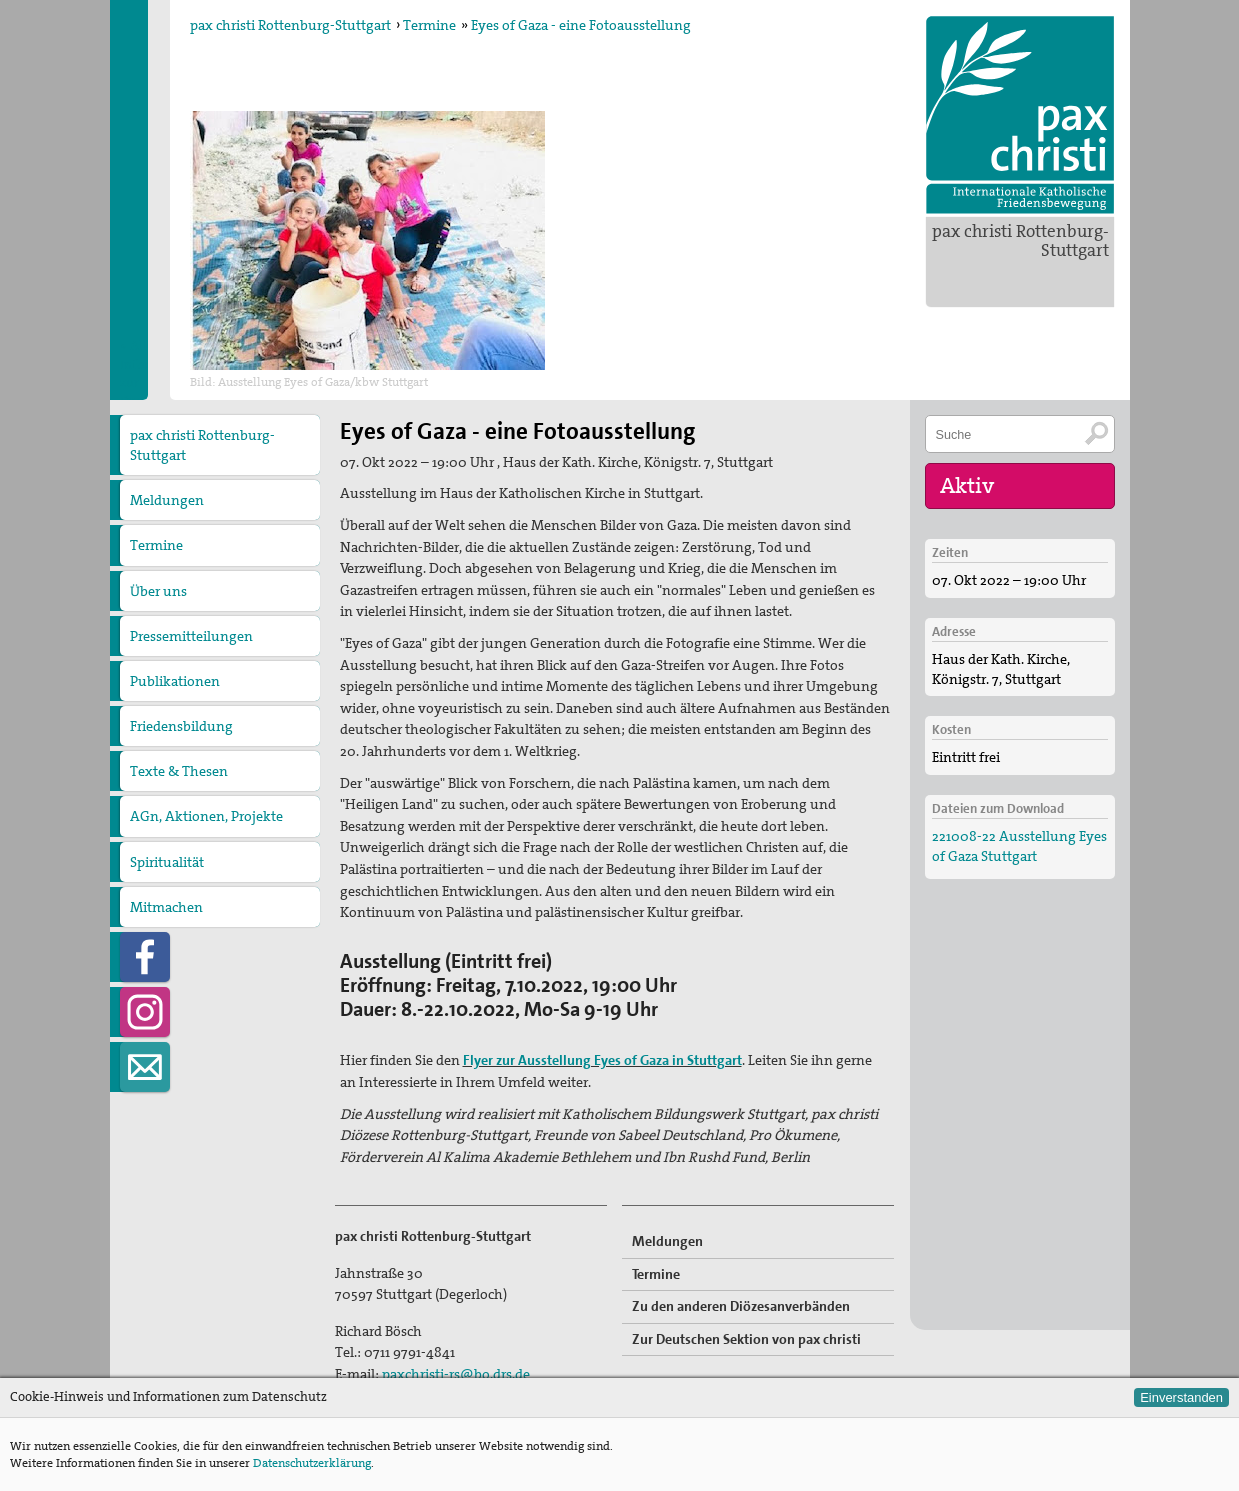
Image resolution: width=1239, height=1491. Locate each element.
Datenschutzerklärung (312, 1463)
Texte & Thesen (179, 771)
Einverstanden (1181, 1397)
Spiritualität (167, 862)
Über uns (158, 591)
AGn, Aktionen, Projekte (206, 816)
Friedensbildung (181, 726)
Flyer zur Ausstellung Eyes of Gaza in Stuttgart (602, 1060)
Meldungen (167, 500)
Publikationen (175, 681)
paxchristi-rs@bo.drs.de (456, 1374)
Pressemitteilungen (191, 636)
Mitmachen (166, 907)
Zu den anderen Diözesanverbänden (741, 1306)
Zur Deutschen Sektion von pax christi (746, 1339)
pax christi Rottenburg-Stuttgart (1020, 240)
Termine (429, 25)
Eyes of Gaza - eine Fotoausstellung (581, 25)
